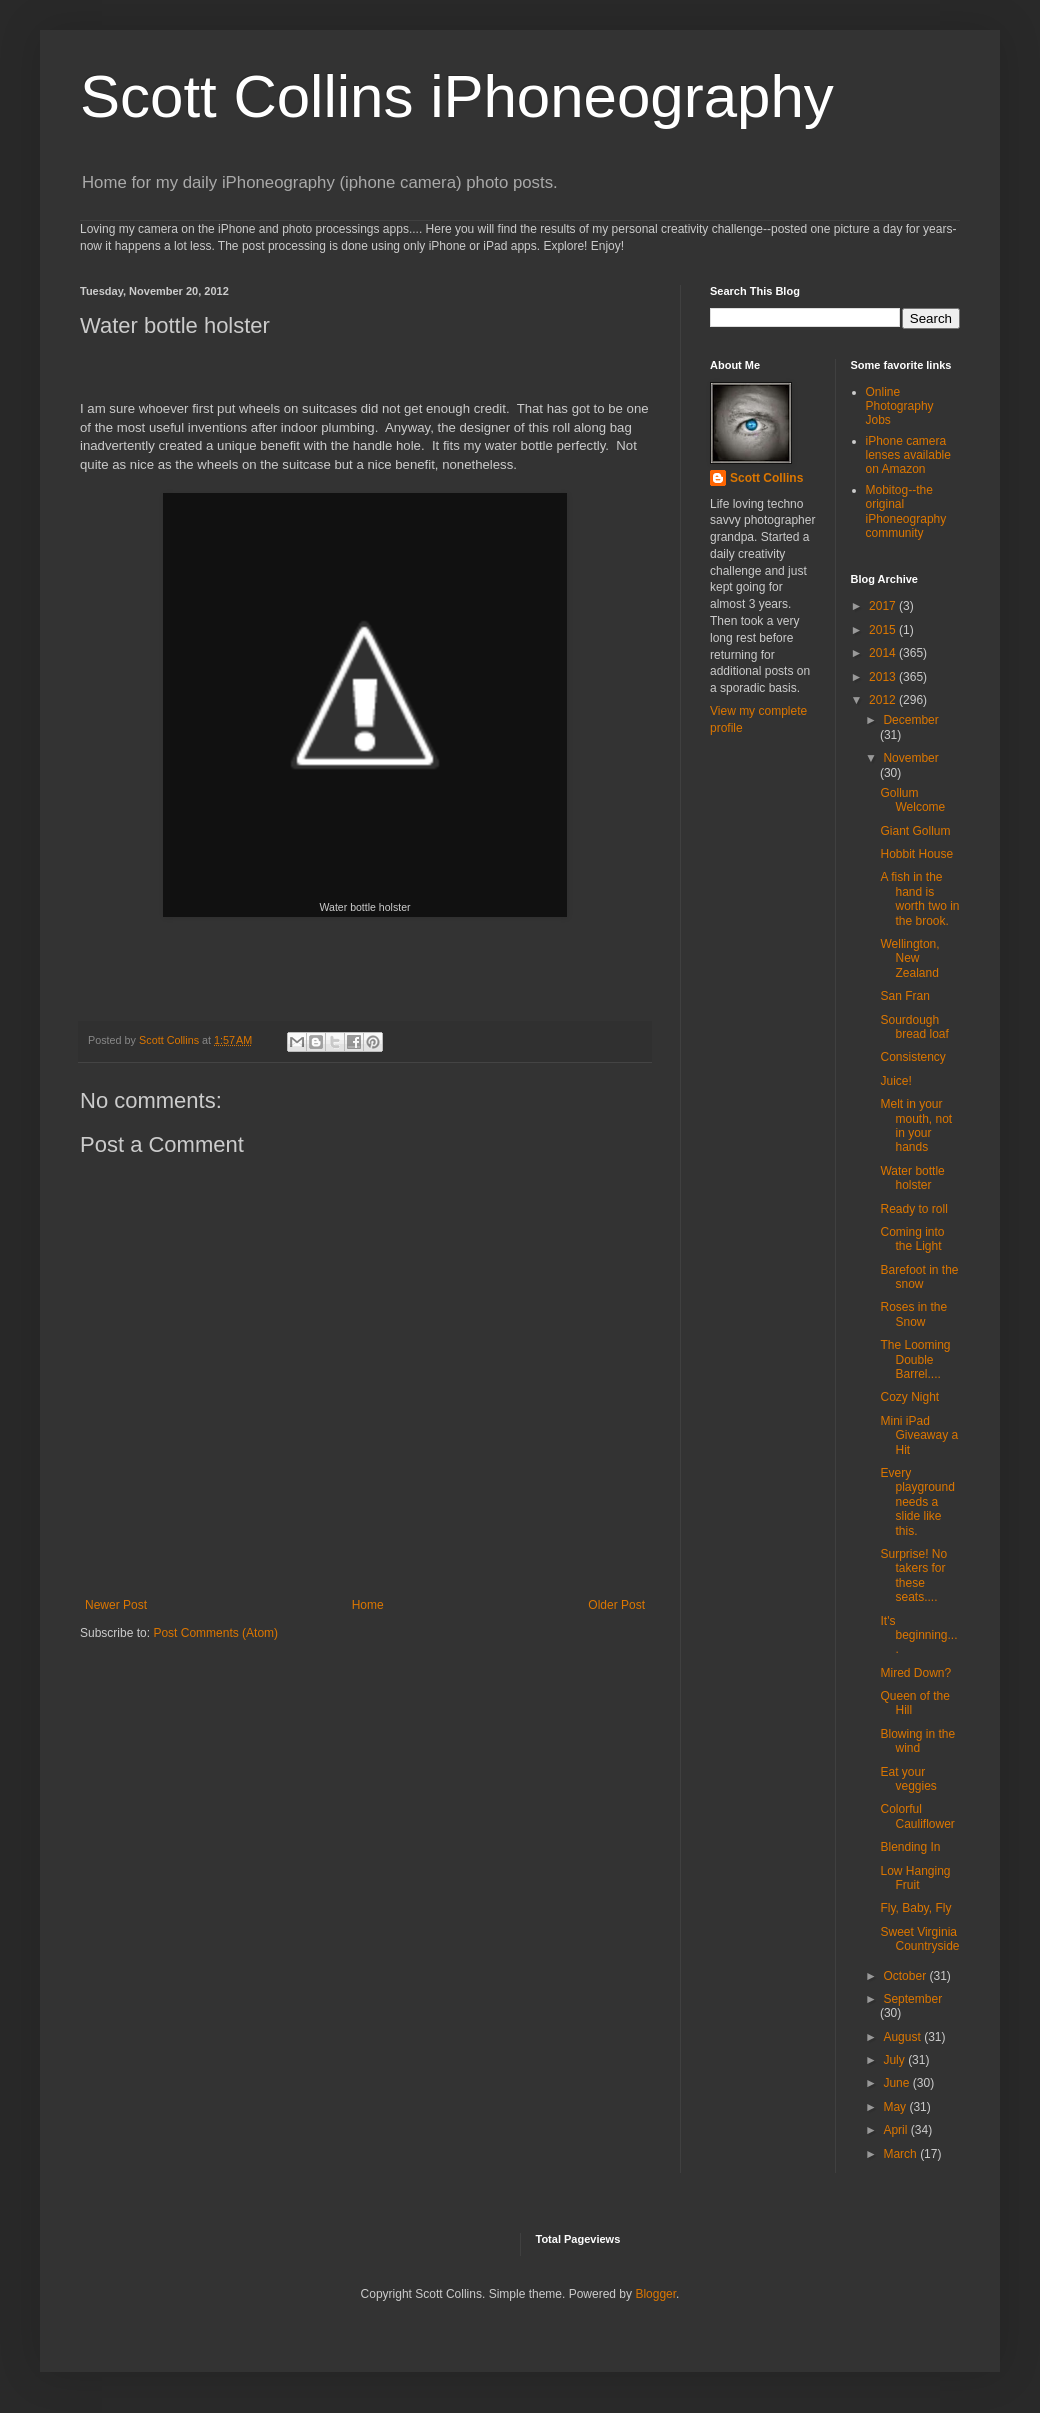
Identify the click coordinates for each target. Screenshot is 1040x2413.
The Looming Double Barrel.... (915, 1359)
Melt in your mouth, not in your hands (916, 1125)
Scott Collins (170, 1040)
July (895, 2060)
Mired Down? (915, 1673)
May (896, 2107)
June (897, 2083)
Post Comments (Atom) (215, 1633)
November (910, 758)
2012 (884, 700)
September (912, 1999)
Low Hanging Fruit (915, 1878)
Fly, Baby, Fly (915, 1908)
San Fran (904, 996)
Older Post (616, 1605)
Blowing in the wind (917, 1741)
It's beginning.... (918, 1635)
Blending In (910, 1847)
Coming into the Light (912, 1239)
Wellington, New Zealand (909, 958)
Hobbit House (916, 854)
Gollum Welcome (912, 800)
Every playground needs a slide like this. (917, 1502)
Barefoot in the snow (919, 1277)
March (901, 2154)
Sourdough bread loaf (914, 1027)
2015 (884, 630)
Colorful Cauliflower (917, 1816)
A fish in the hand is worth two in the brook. (919, 898)
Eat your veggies (908, 1779)
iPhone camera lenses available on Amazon (908, 455)
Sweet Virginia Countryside (919, 1939)
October (906, 1976)
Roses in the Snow (913, 1314)
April (896, 2130)
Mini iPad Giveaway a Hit (919, 1435)
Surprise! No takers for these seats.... (913, 1575)
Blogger (655, 2294)
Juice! (895, 1081)
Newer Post (116, 1605)
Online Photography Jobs (900, 406)
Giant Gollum (915, 831)
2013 (884, 677)
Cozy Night (909, 1397)
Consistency (912, 1057)
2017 (884, 606)
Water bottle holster (912, 1178)
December (910, 720)
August (903, 2037)
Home (368, 1605)
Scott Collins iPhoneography (457, 96)
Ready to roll (913, 1209)
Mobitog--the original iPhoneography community (906, 511)
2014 (884, 653)
